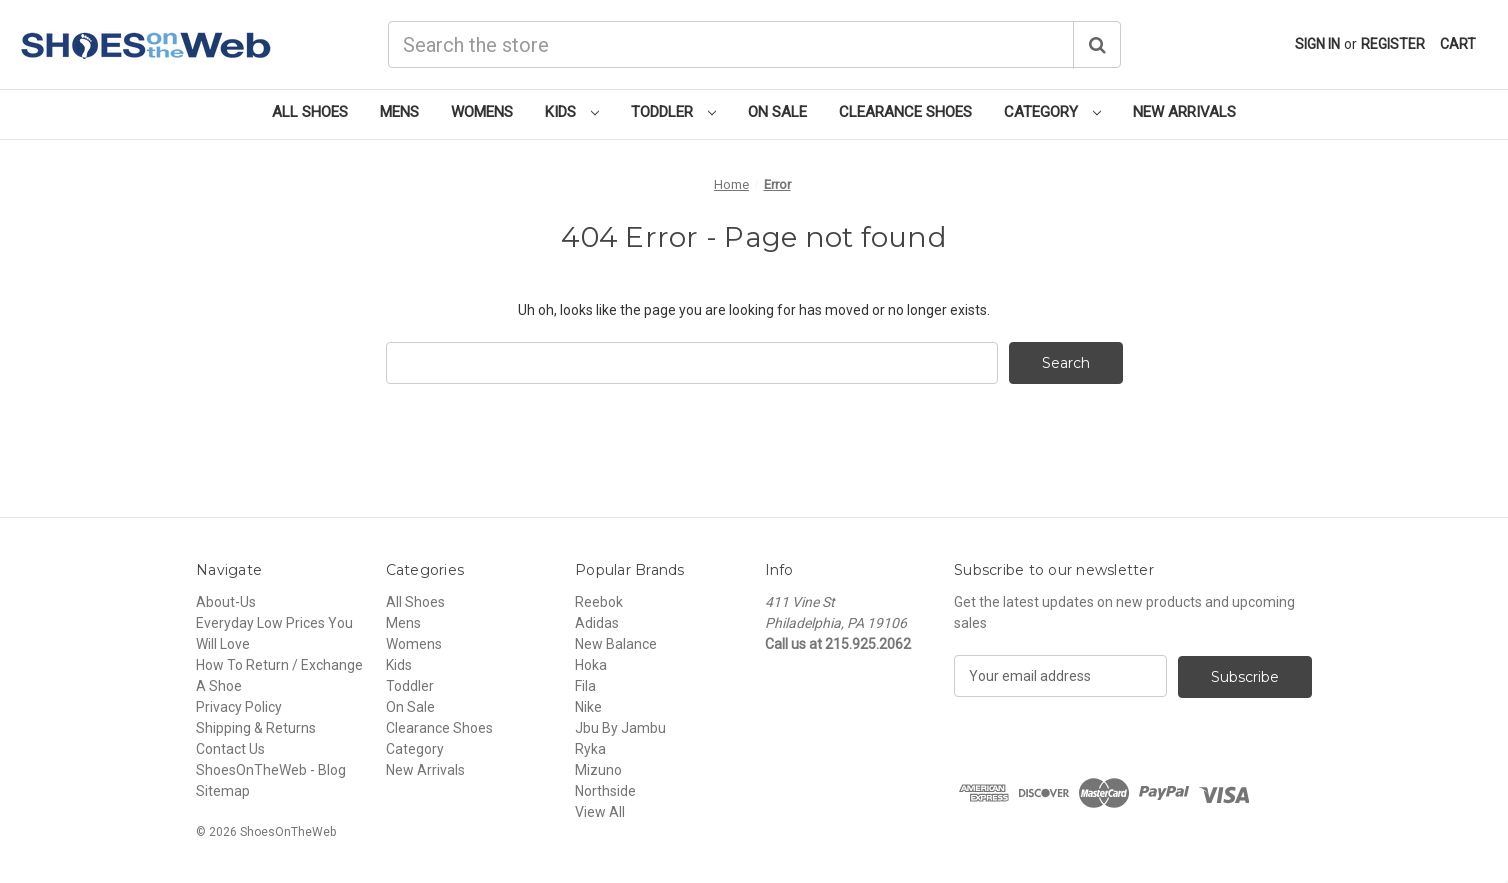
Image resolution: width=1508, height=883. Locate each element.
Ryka (590, 749)
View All (600, 812)
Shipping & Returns (256, 728)
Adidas (597, 623)
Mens (399, 112)
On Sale (777, 112)
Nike (588, 707)
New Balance (616, 644)
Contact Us (230, 749)
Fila (585, 686)
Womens (482, 112)
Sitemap (223, 791)
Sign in (1317, 44)
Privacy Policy (239, 707)
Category (1052, 112)
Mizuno (598, 770)
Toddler (673, 112)
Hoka (591, 665)
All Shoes (310, 112)
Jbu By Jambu (620, 728)
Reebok (599, 602)
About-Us (226, 602)
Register (1393, 44)
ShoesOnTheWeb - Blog (271, 770)
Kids (572, 112)
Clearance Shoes (905, 112)
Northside (605, 791)
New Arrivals (1184, 112)
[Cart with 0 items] (1458, 44)
